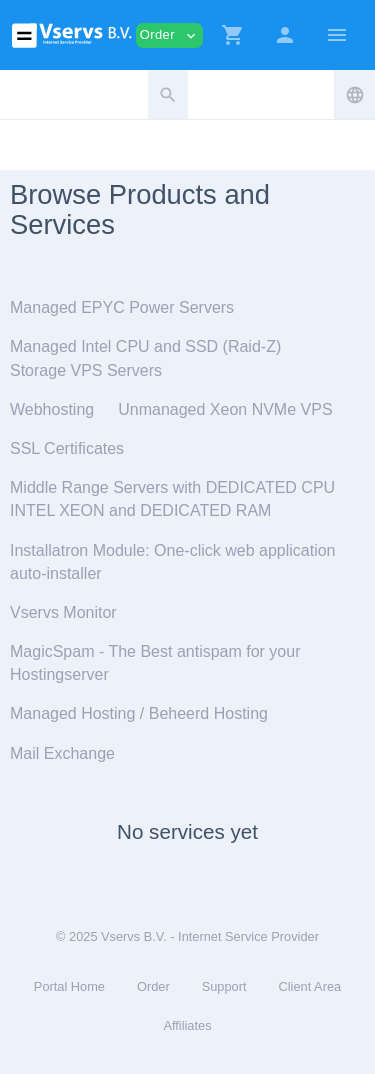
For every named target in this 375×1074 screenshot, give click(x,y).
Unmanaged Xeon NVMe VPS (225, 409)
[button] (233, 35)
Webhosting (52, 409)
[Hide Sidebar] (337, 35)
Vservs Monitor (63, 612)
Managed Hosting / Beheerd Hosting (139, 713)
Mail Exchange (62, 753)
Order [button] (169, 35)
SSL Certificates (67, 448)
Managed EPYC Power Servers (122, 307)
